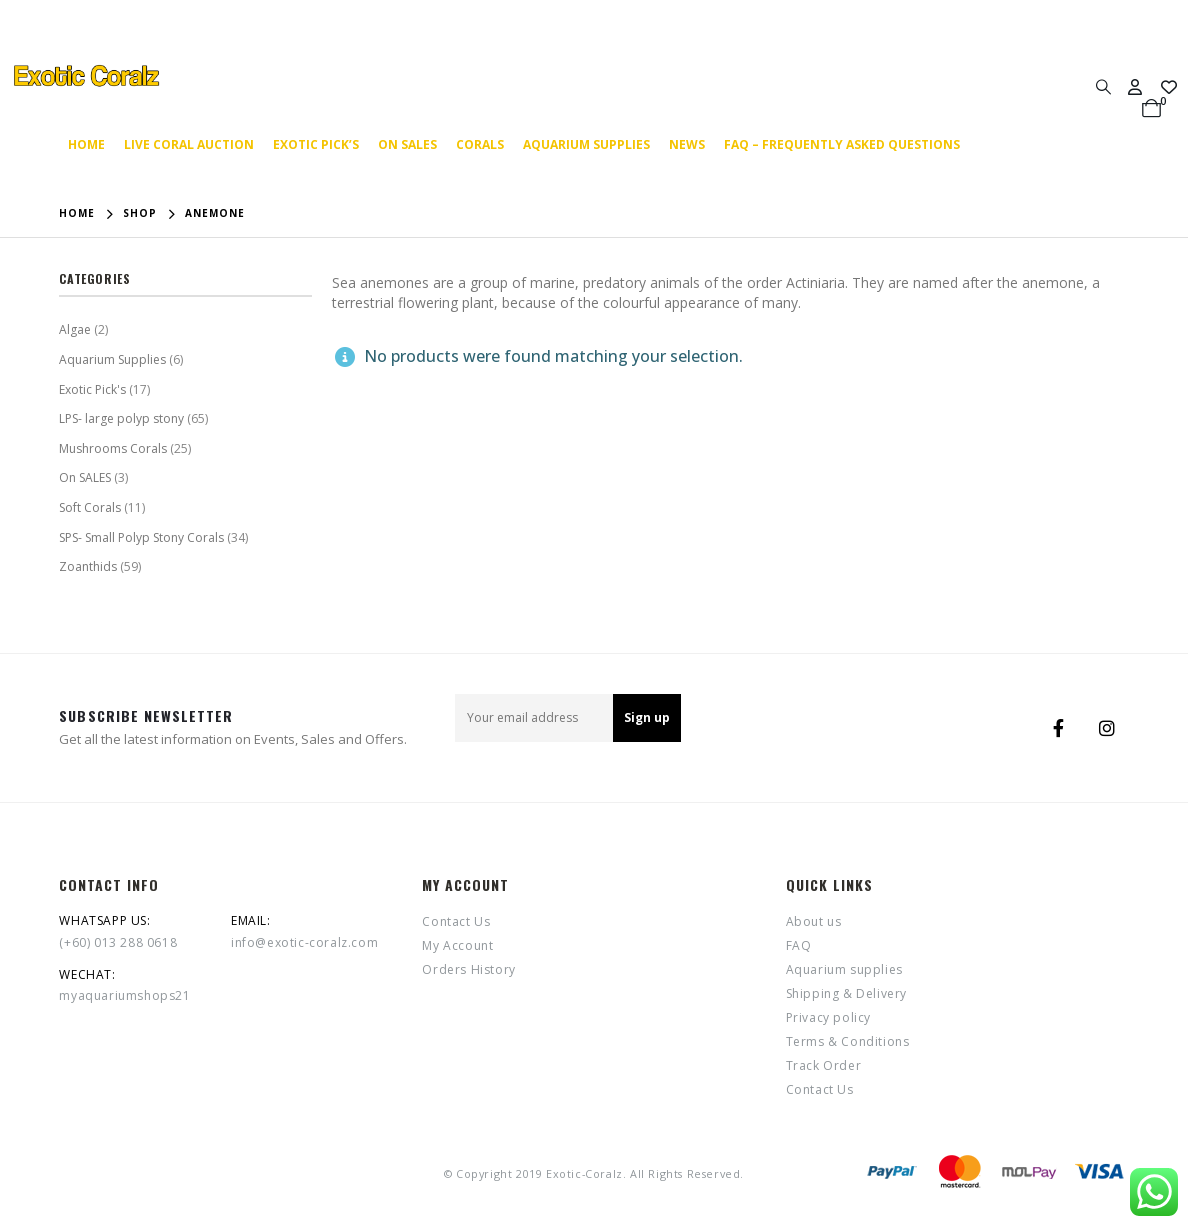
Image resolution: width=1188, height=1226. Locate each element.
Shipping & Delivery (846, 993)
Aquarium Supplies (112, 359)
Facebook (1059, 728)
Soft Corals (90, 507)
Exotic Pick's (92, 389)
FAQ (799, 945)
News (687, 144)
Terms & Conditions (848, 1041)
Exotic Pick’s (316, 144)
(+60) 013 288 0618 (118, 942)
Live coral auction (189, 144)
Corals (480, 144)
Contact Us (456, 921)
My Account (457, 945)
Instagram (1107, 728)
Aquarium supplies (586, 144)
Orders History (468, 969)
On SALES (407, 144)
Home (86, 144)
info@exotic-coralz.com (304, 942)
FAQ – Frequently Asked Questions (842, 144)
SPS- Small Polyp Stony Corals (141, 537)
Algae (75, 329)
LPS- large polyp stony (121, 418)
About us (814, 921)
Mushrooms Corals (113, 448)
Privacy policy (828, 1017)
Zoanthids (88, 566)
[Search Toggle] (1103, 86)
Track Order (824, 1065)
